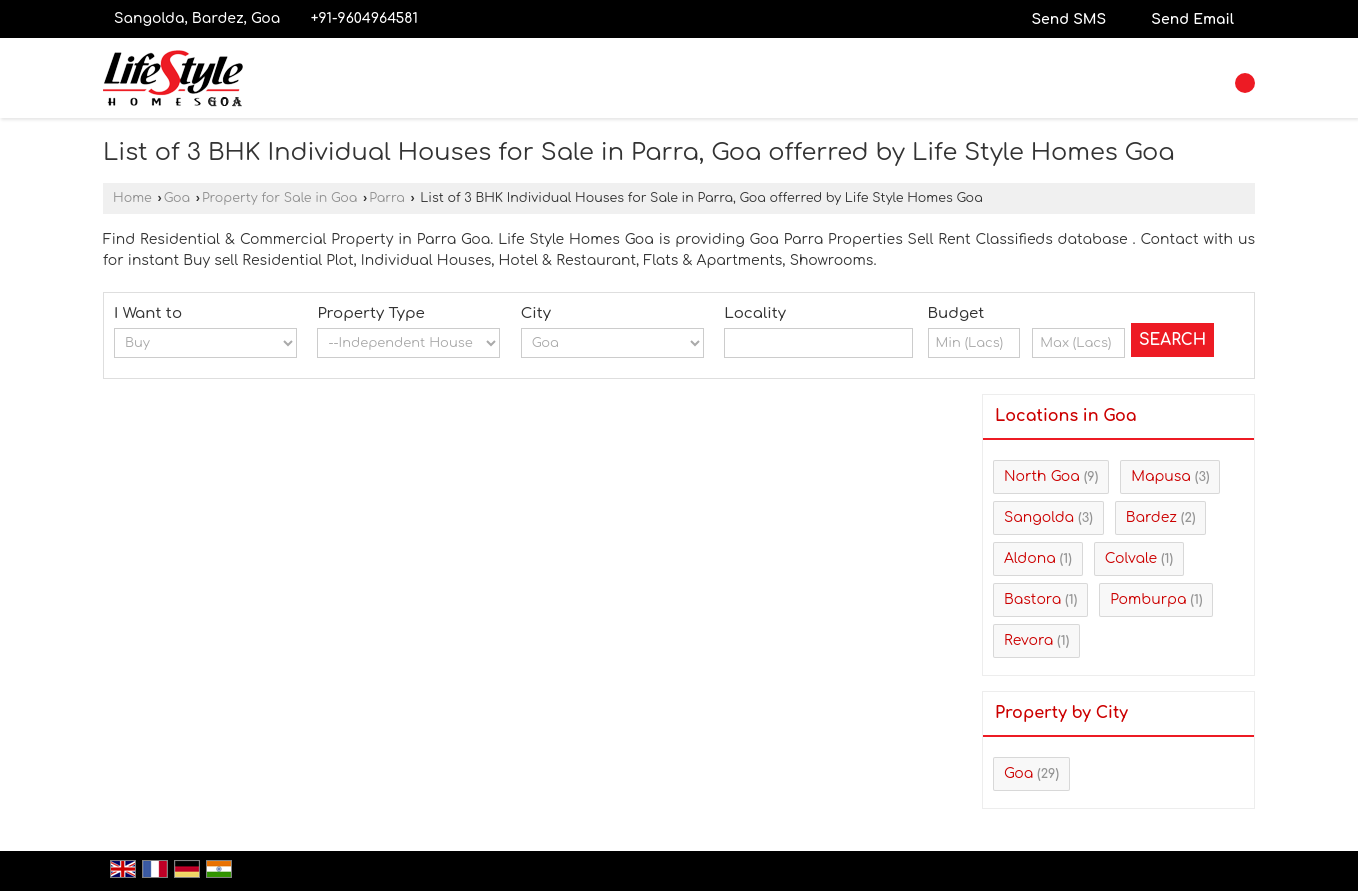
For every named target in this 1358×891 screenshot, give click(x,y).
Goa (177, 198)
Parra (387, 198)
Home (132, 198)
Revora (1028, 640)
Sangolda (1039, 517)
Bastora (1032, 599)
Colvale (1131, 558)
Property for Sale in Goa (279, 198)
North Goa (1042, 476)
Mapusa (1161, 476)
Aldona (1030, 558)
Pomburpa (1148, 599)
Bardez (1151, 517)
